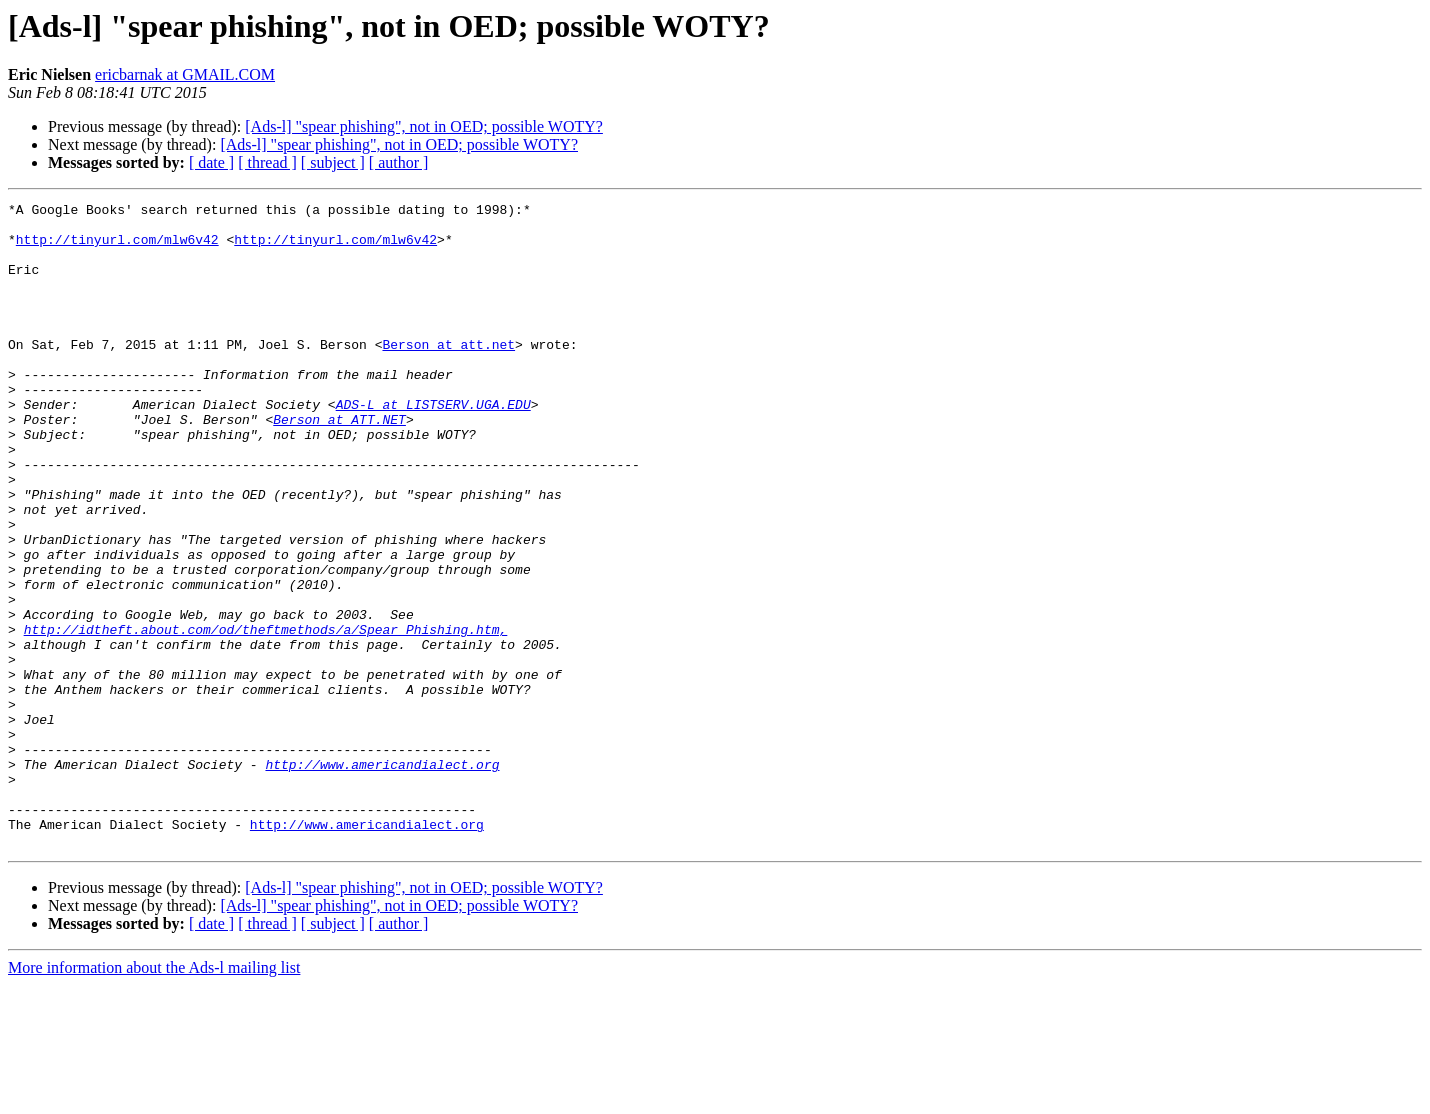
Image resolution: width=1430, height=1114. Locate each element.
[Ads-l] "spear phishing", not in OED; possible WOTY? (424, 126)
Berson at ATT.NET (339, 464)
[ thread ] (267, 162)
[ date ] (211, 162)
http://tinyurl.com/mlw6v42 (117, 248)
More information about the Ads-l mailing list (154, 1096)
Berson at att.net (448, 374)
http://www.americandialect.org (382, 878)
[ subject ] (333, 162)
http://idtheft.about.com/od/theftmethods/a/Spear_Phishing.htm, (266, 716)
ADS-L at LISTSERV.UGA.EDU (433, 446)
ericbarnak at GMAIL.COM (185, 74)
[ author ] (399, 162)
